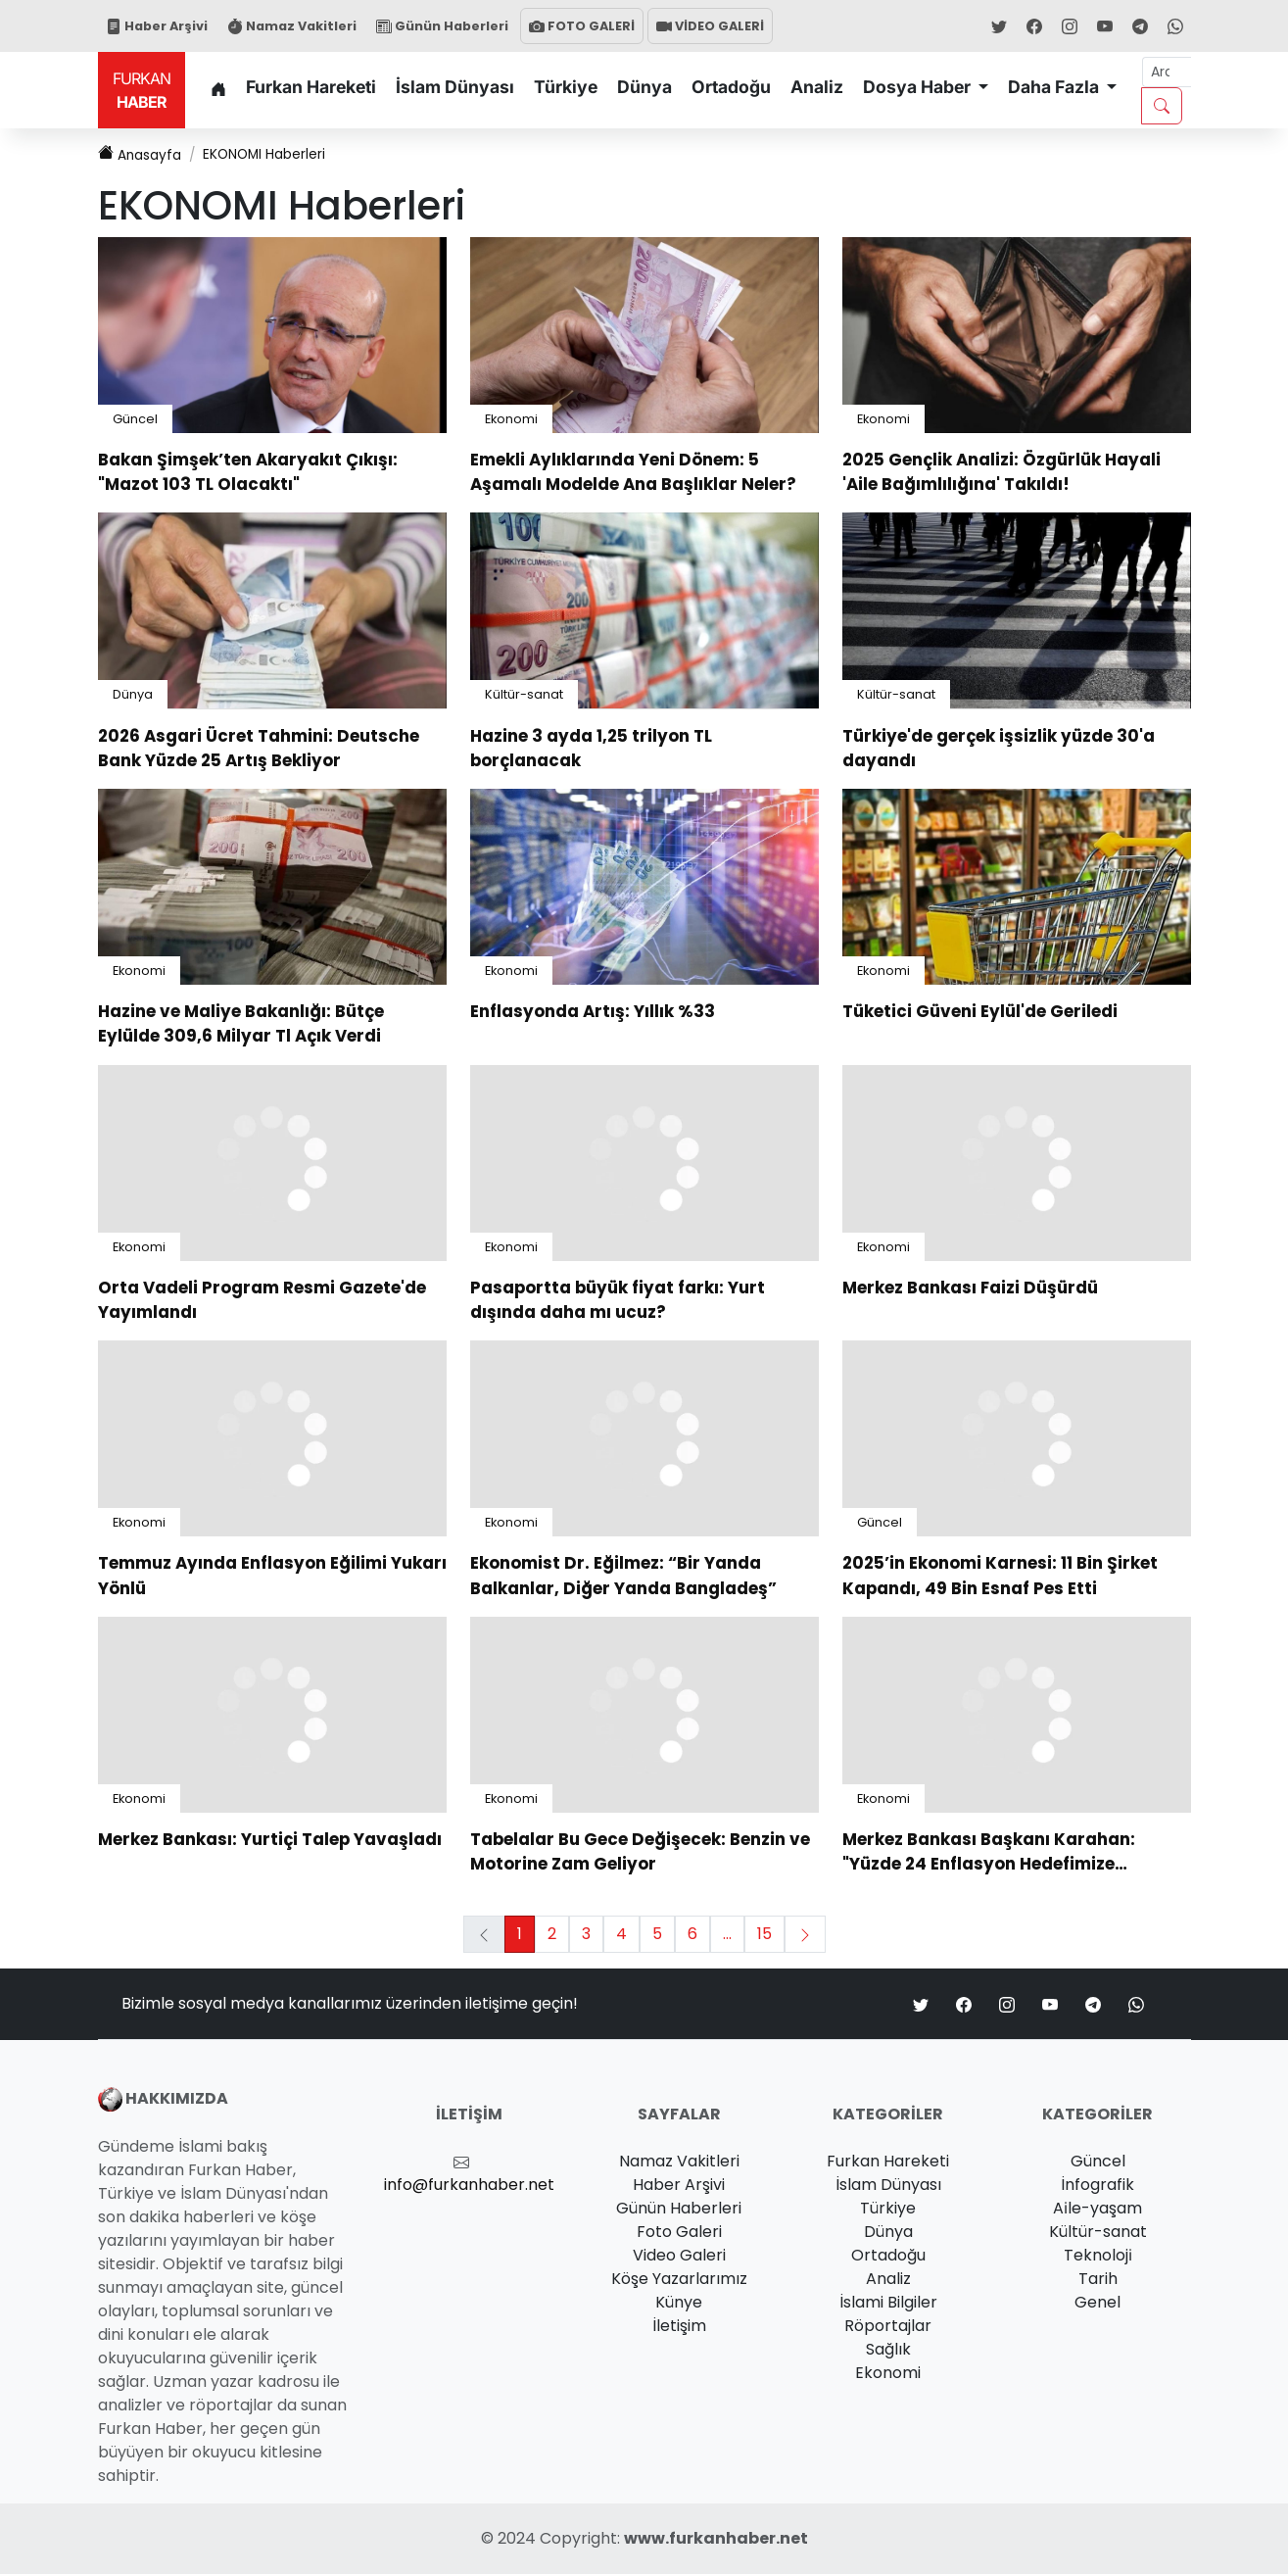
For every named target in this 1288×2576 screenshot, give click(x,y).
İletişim (679, 2327)
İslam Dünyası (455, 86)
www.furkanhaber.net (716, 2540)
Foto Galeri (679, 2233)
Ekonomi (511, 420)
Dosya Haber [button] (919, 86)
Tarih (1098, 2280)
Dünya (644, 86)
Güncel (135, 420)
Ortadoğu (731, 86)
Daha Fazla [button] (1055, 86)
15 (764, 1935)
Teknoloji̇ (1098, 2257)
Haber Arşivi (157, 26)
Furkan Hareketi (311, 86)
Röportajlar (887, 2327)
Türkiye (565, 86)
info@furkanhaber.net (469, 2186)
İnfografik (1097, 2186)
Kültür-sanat (524, 696)
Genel (1097, 2304)
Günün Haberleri (442, 26)
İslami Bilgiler (888, 2304)
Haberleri (287, 155)
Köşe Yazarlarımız (679, 2280)
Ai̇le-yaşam (1097, 2210)
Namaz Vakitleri (292, 26)
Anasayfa (144, 155)
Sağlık (888, 2351)
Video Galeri (679, 2257)
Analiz (816, 86)
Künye (678, 2304)
